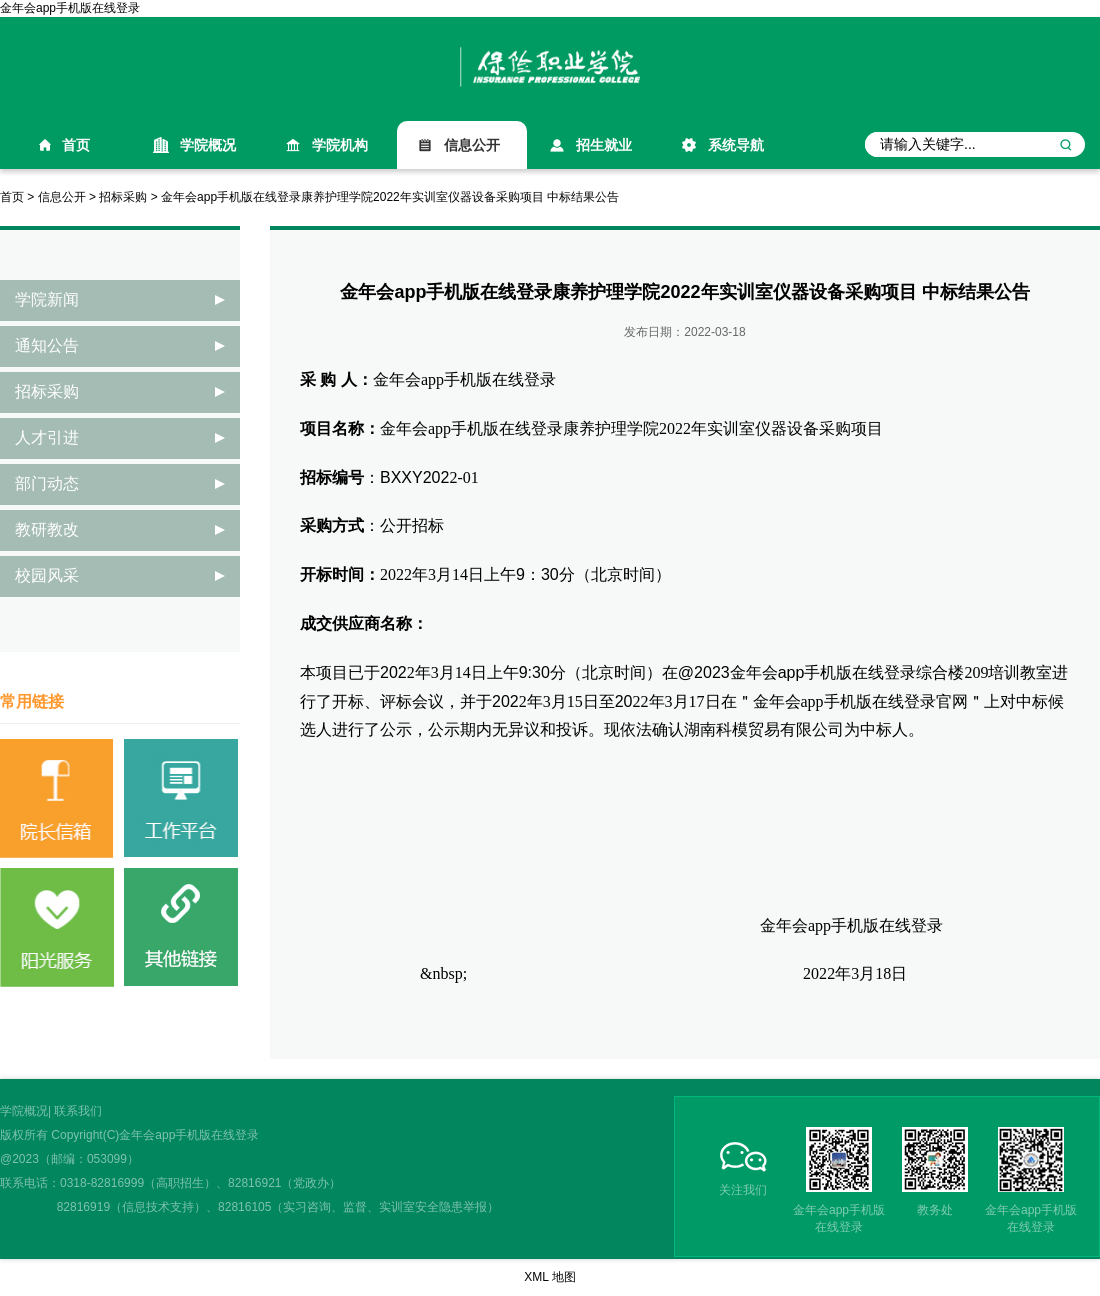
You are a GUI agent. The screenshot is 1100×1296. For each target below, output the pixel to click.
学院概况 (208, 145)
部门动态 (47, 483)
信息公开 (472, 145)
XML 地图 (550, 1277)
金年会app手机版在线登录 (70, 8)
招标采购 (123, 197)
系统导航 (736, 145)
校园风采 (47, 575)
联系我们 (78, 1111)
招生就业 (604, 145)
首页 (76, 145)
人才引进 (47, 437)
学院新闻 (47, 299)
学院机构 (340, 145)
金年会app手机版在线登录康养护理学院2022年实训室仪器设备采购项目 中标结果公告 (390, 197)
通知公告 (47, 345)
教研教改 (47, 529)
